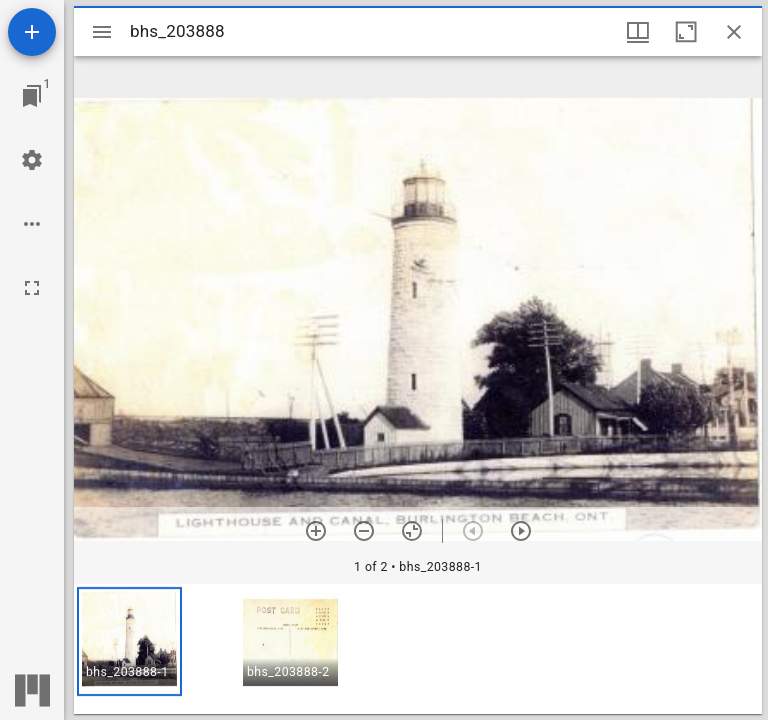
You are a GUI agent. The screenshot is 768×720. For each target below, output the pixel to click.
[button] (129, 641)
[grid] (418, 649)
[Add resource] (32, 32)
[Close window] (734, 32)
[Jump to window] (32, 96)
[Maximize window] (686, 32)
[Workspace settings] (32, 160)
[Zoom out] (364, 531)
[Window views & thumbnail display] (638, 32)
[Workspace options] (32, 224)
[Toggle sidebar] (102, 32)
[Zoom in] (316, 531)
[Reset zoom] (412, 531)
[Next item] (521, 531)
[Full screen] (32, 288)
